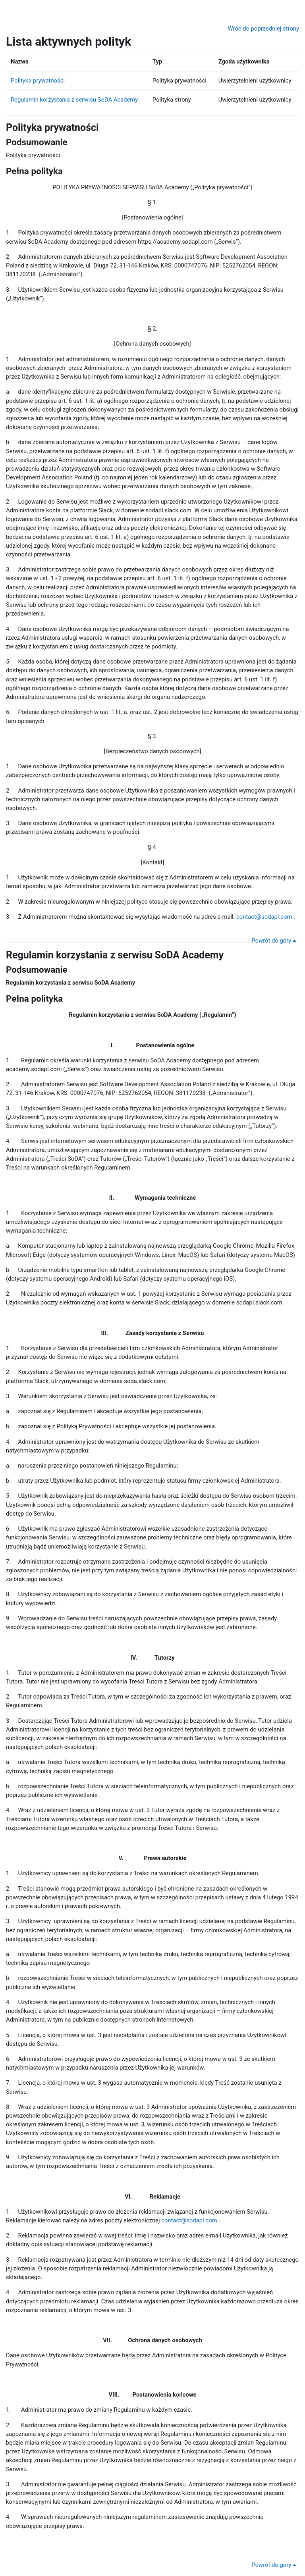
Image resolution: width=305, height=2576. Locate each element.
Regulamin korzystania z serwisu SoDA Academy (74, 99)
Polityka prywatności (38, 80)
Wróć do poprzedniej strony (263, 28)
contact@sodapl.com (264, 916)
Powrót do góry (273, 940)
